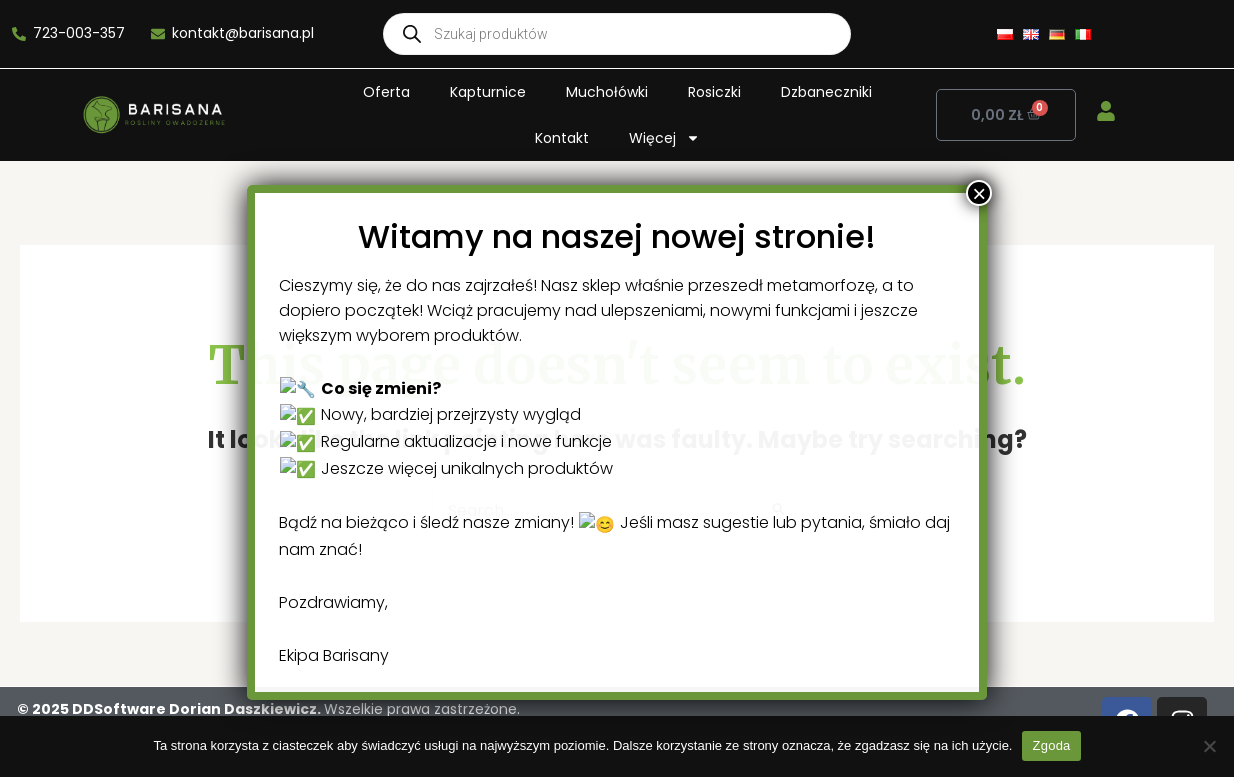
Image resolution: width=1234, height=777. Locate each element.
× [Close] (803, 686)
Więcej (664, 138)
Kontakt (562, 138)
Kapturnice (488, 92)
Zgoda (1051, 745)
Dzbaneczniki (826, 92)
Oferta (386, 92)
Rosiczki (714, 92)
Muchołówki (607, 92)
